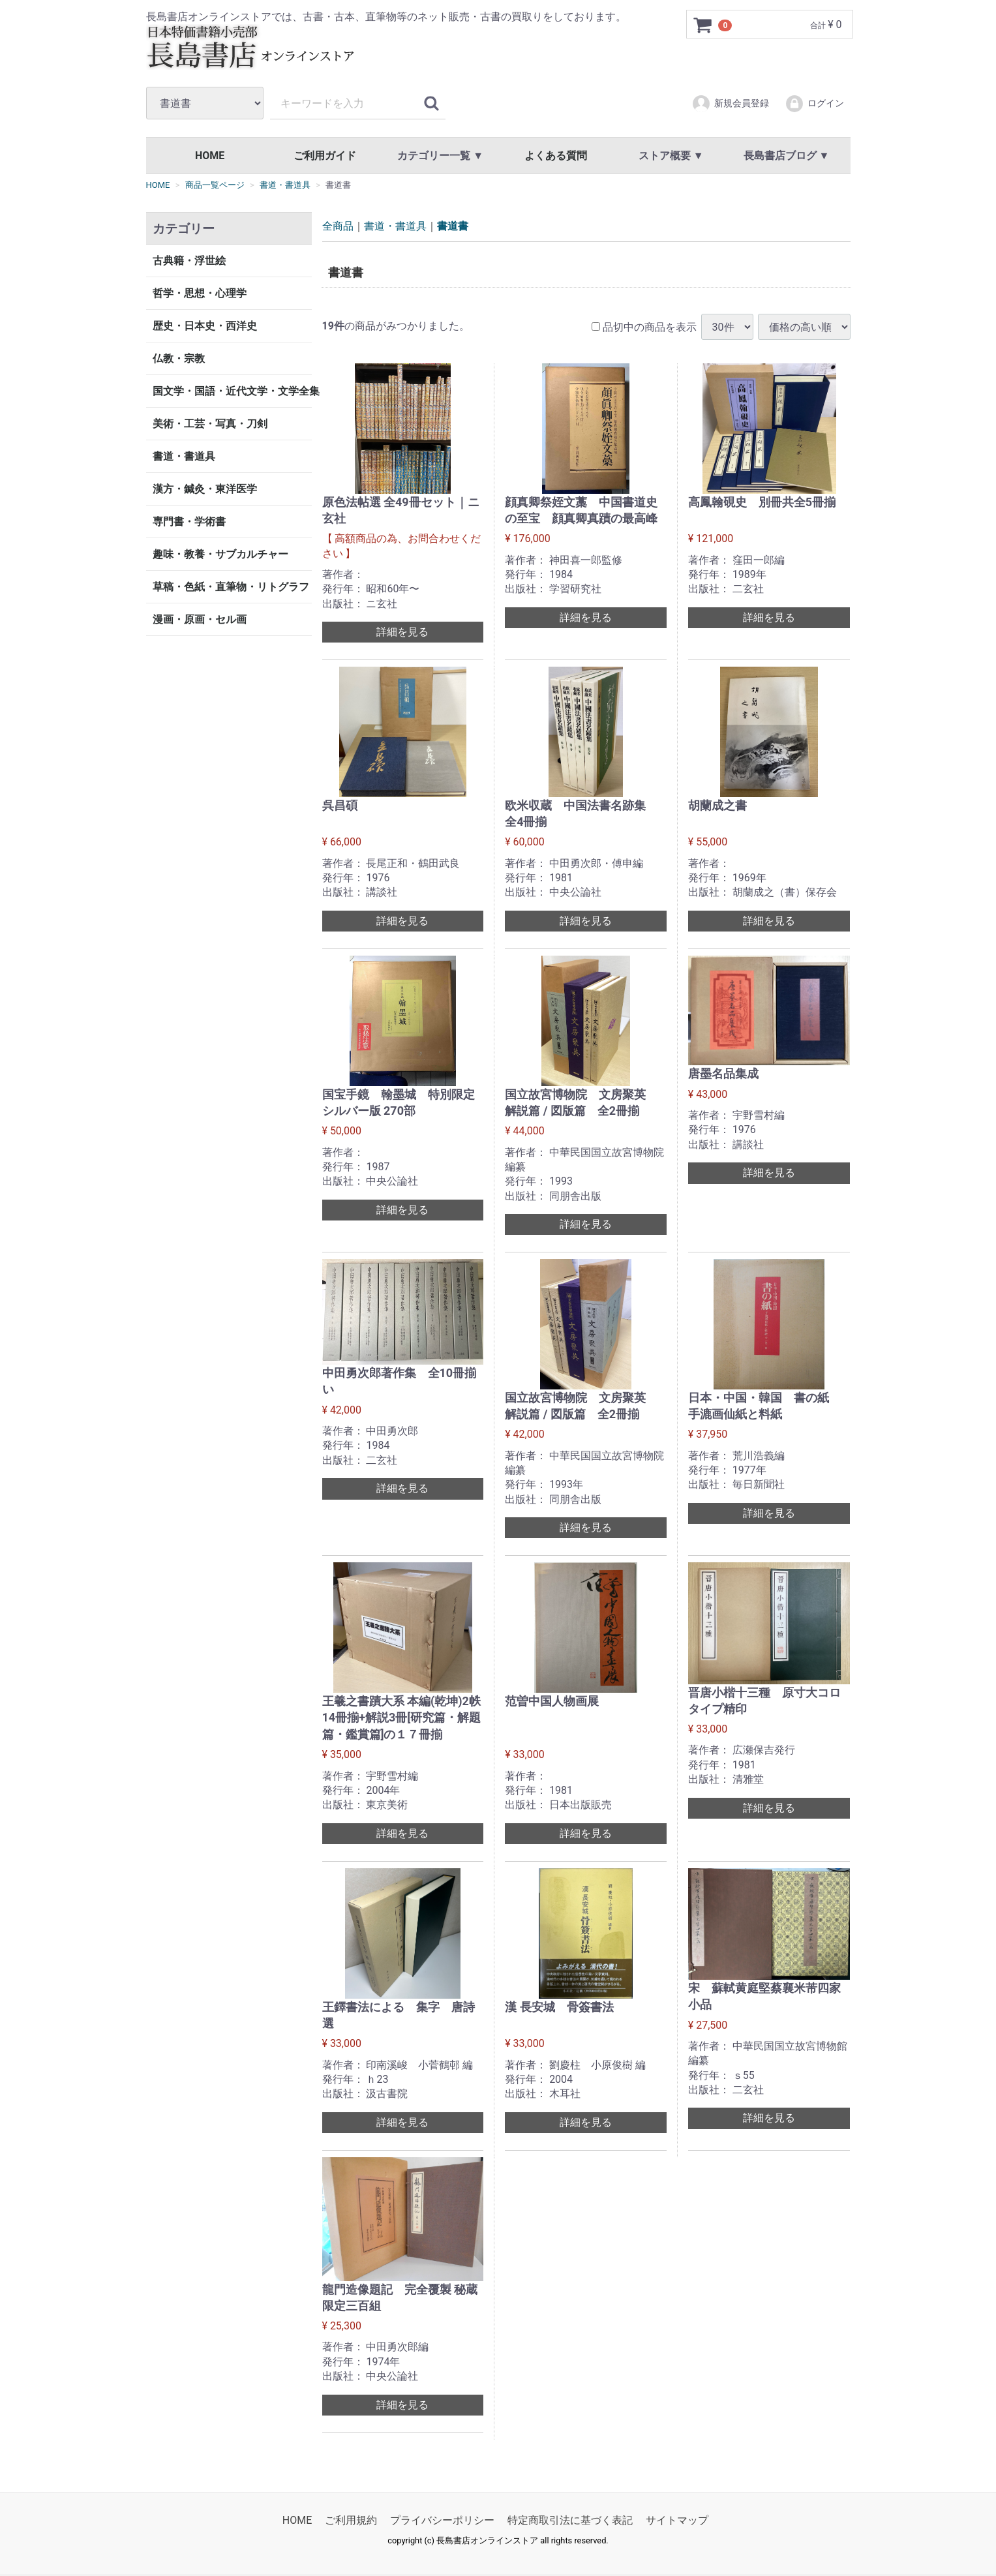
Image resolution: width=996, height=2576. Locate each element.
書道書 (452, 226)
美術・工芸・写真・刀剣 (210, 423)
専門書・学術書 (189, 521)
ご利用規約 (351, 2520)
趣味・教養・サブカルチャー (220, 554)
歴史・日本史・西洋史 (205, 326)
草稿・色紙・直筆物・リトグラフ (231, 587)
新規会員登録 (730, 104)
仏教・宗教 (179, 358)
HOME (209, 155)
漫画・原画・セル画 (200, 619)
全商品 (338, 226)
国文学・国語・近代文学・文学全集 (232, 391)
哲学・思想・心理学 (200, 293)
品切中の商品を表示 (644, 326)
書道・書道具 (184, 456)
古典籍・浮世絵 (189, 260)
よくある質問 (555, 155)
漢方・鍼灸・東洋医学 (205, 489)
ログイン (814, 104)
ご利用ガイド (325, 155)
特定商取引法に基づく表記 (570, 2520)
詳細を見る (402, 632)
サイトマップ (677, 2520)
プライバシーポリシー (442, 2520)
